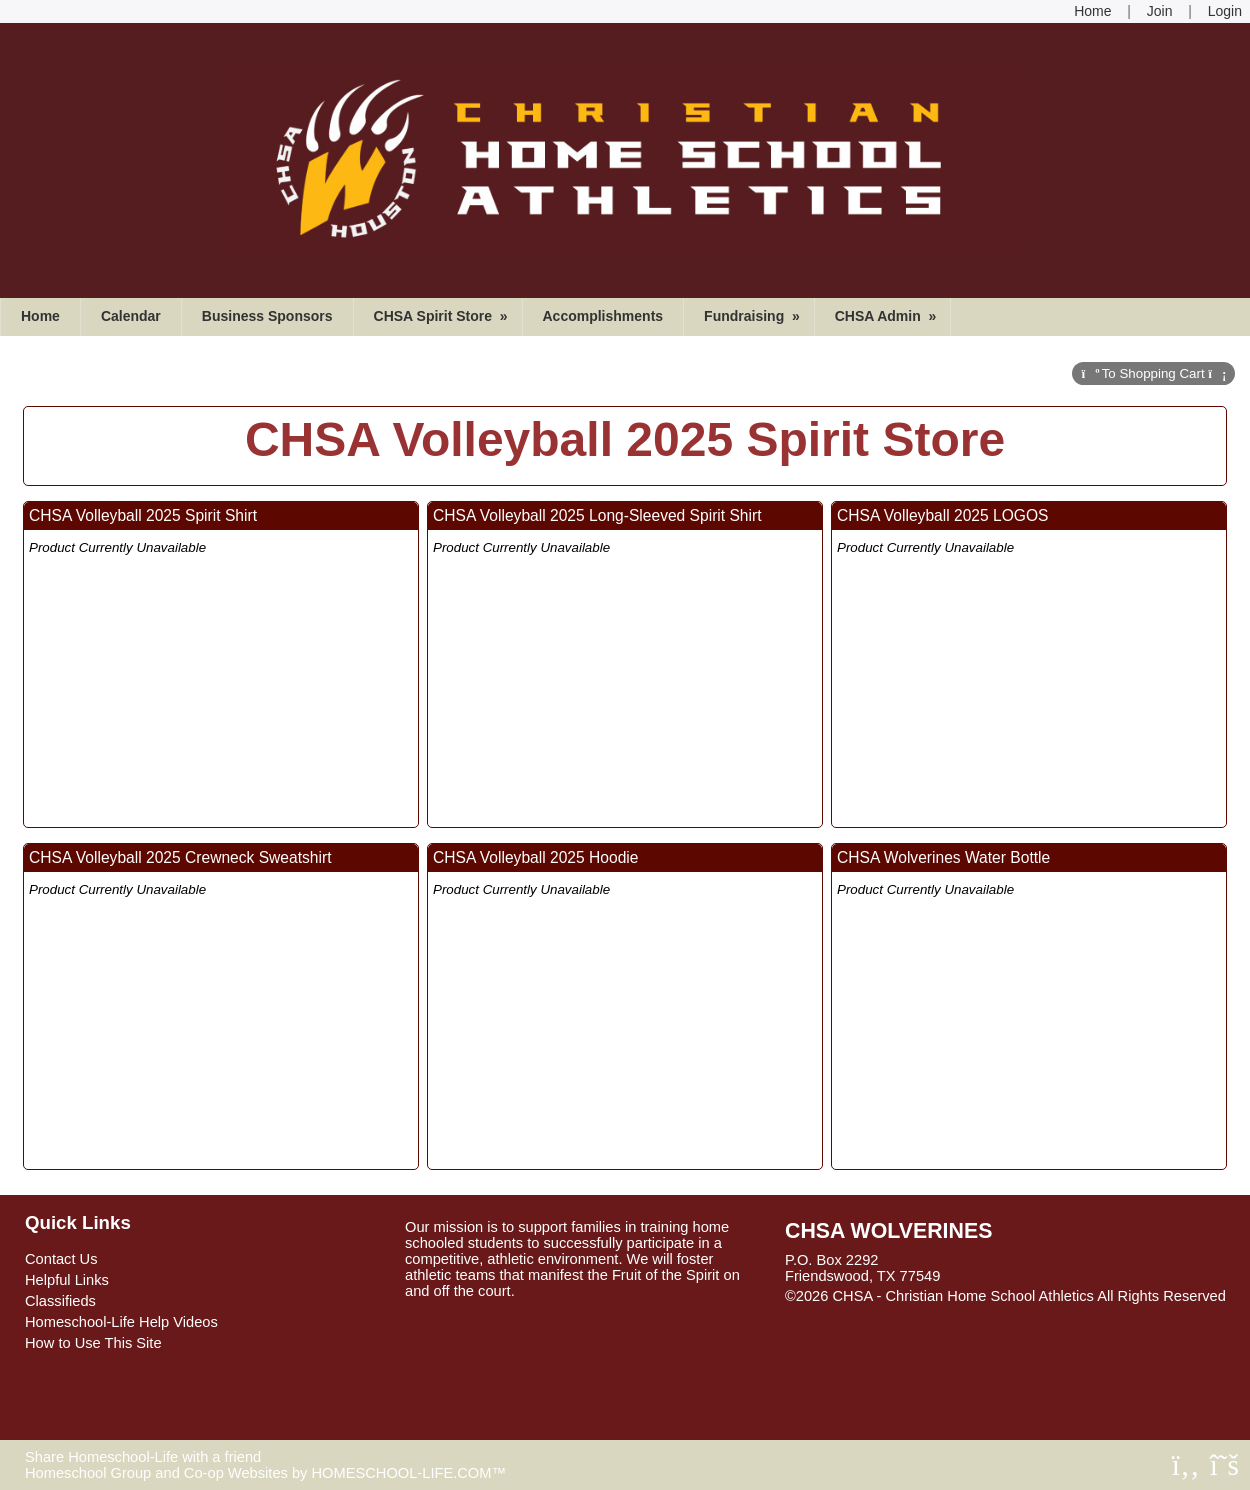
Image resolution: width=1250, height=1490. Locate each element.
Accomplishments (603, 316)
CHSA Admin (888, 316)
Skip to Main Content (868, 1312)
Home (40, 316)
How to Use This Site (93, 1343)
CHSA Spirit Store (443, 316)
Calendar (131, 316)
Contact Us (61, 1259)
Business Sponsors (267, 316)
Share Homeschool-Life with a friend (143, 1457)
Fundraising (754, 316)
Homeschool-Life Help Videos (121, 1322)
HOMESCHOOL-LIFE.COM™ (408, 1473)
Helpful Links (67, 1280)
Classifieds (60, 1301)
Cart (1153, 373)
